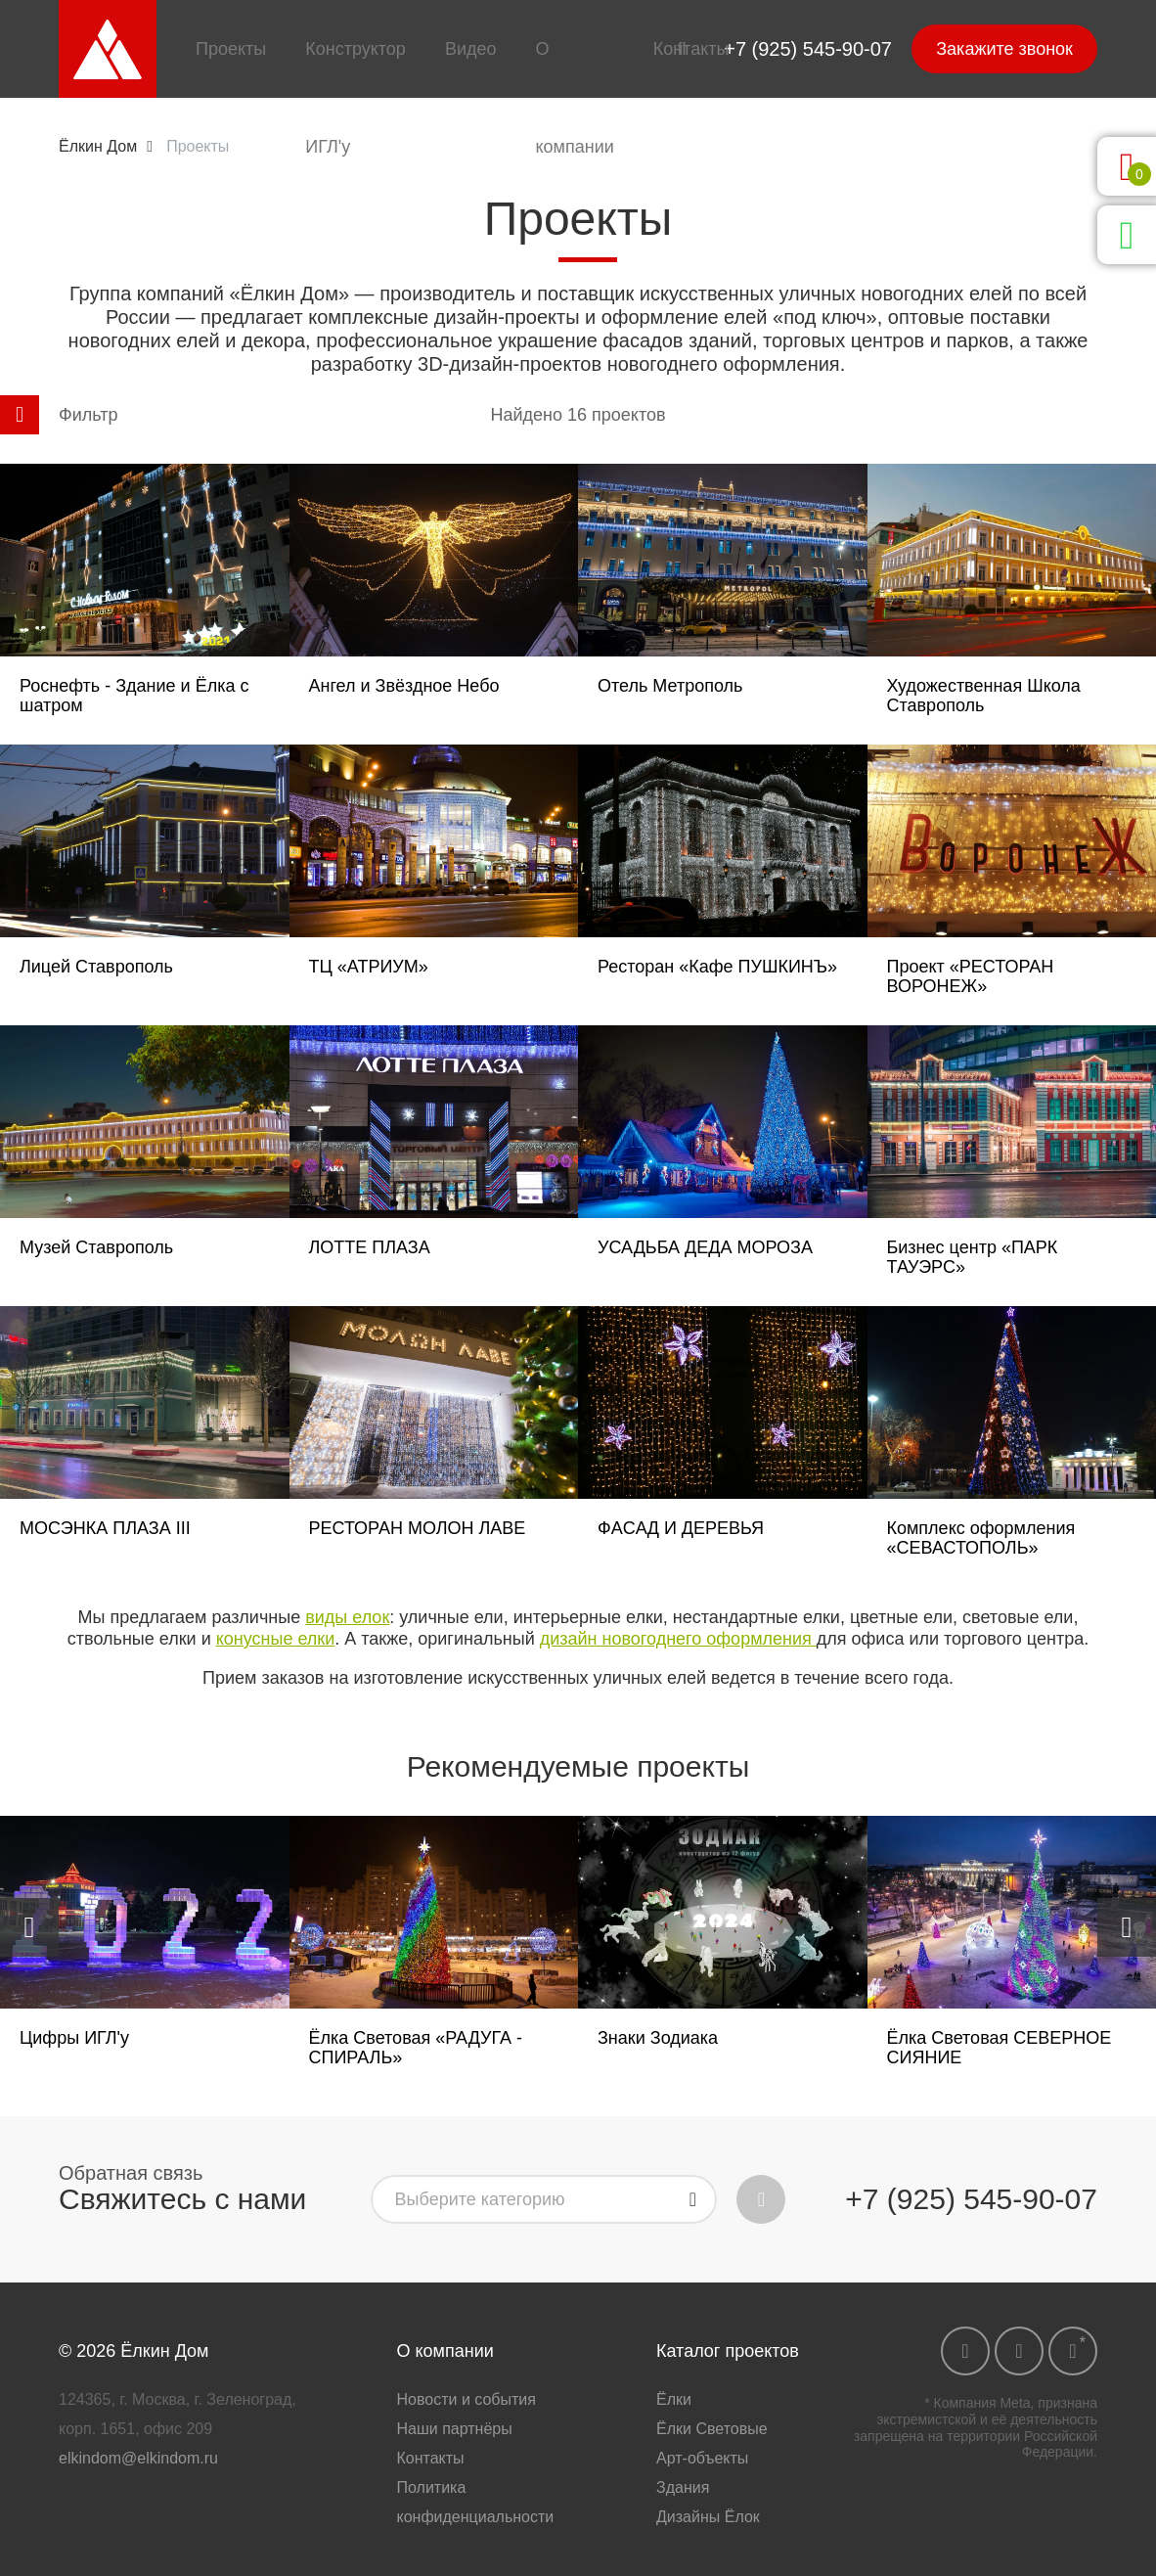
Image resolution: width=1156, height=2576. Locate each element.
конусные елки (275, 1639)
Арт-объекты (702, 2458)
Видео (471, 49)
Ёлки (673, 2399)
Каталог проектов (727, 2351)
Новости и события (466, 2399)
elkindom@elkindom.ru (138, 2458)
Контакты (691, 49)
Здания (682, 2487)
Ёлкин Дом (98, 146)
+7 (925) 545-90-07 (808, 49)
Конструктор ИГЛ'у (355, 98)
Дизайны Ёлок (708, 2516)
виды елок (347, 1617)
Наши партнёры (454, 2428)
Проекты (231, 49)
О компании (574, 98)
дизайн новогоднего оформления (678, 1639)
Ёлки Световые (712, 2428)
